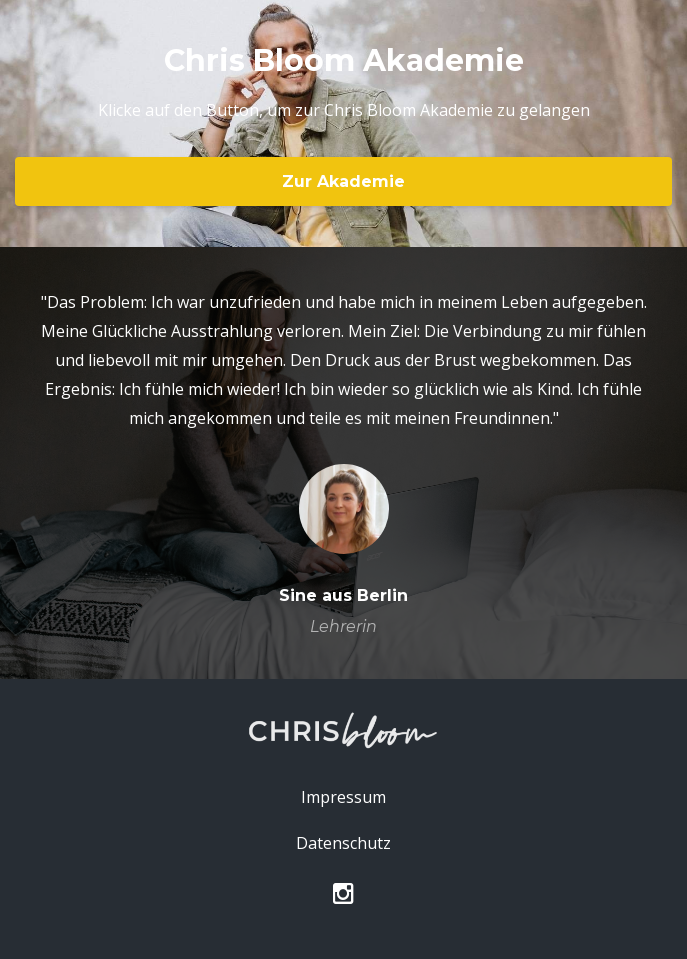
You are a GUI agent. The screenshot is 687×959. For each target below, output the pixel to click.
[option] (343, 463)
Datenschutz (343, 843)
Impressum (343, 797)
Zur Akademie (343, 181)
